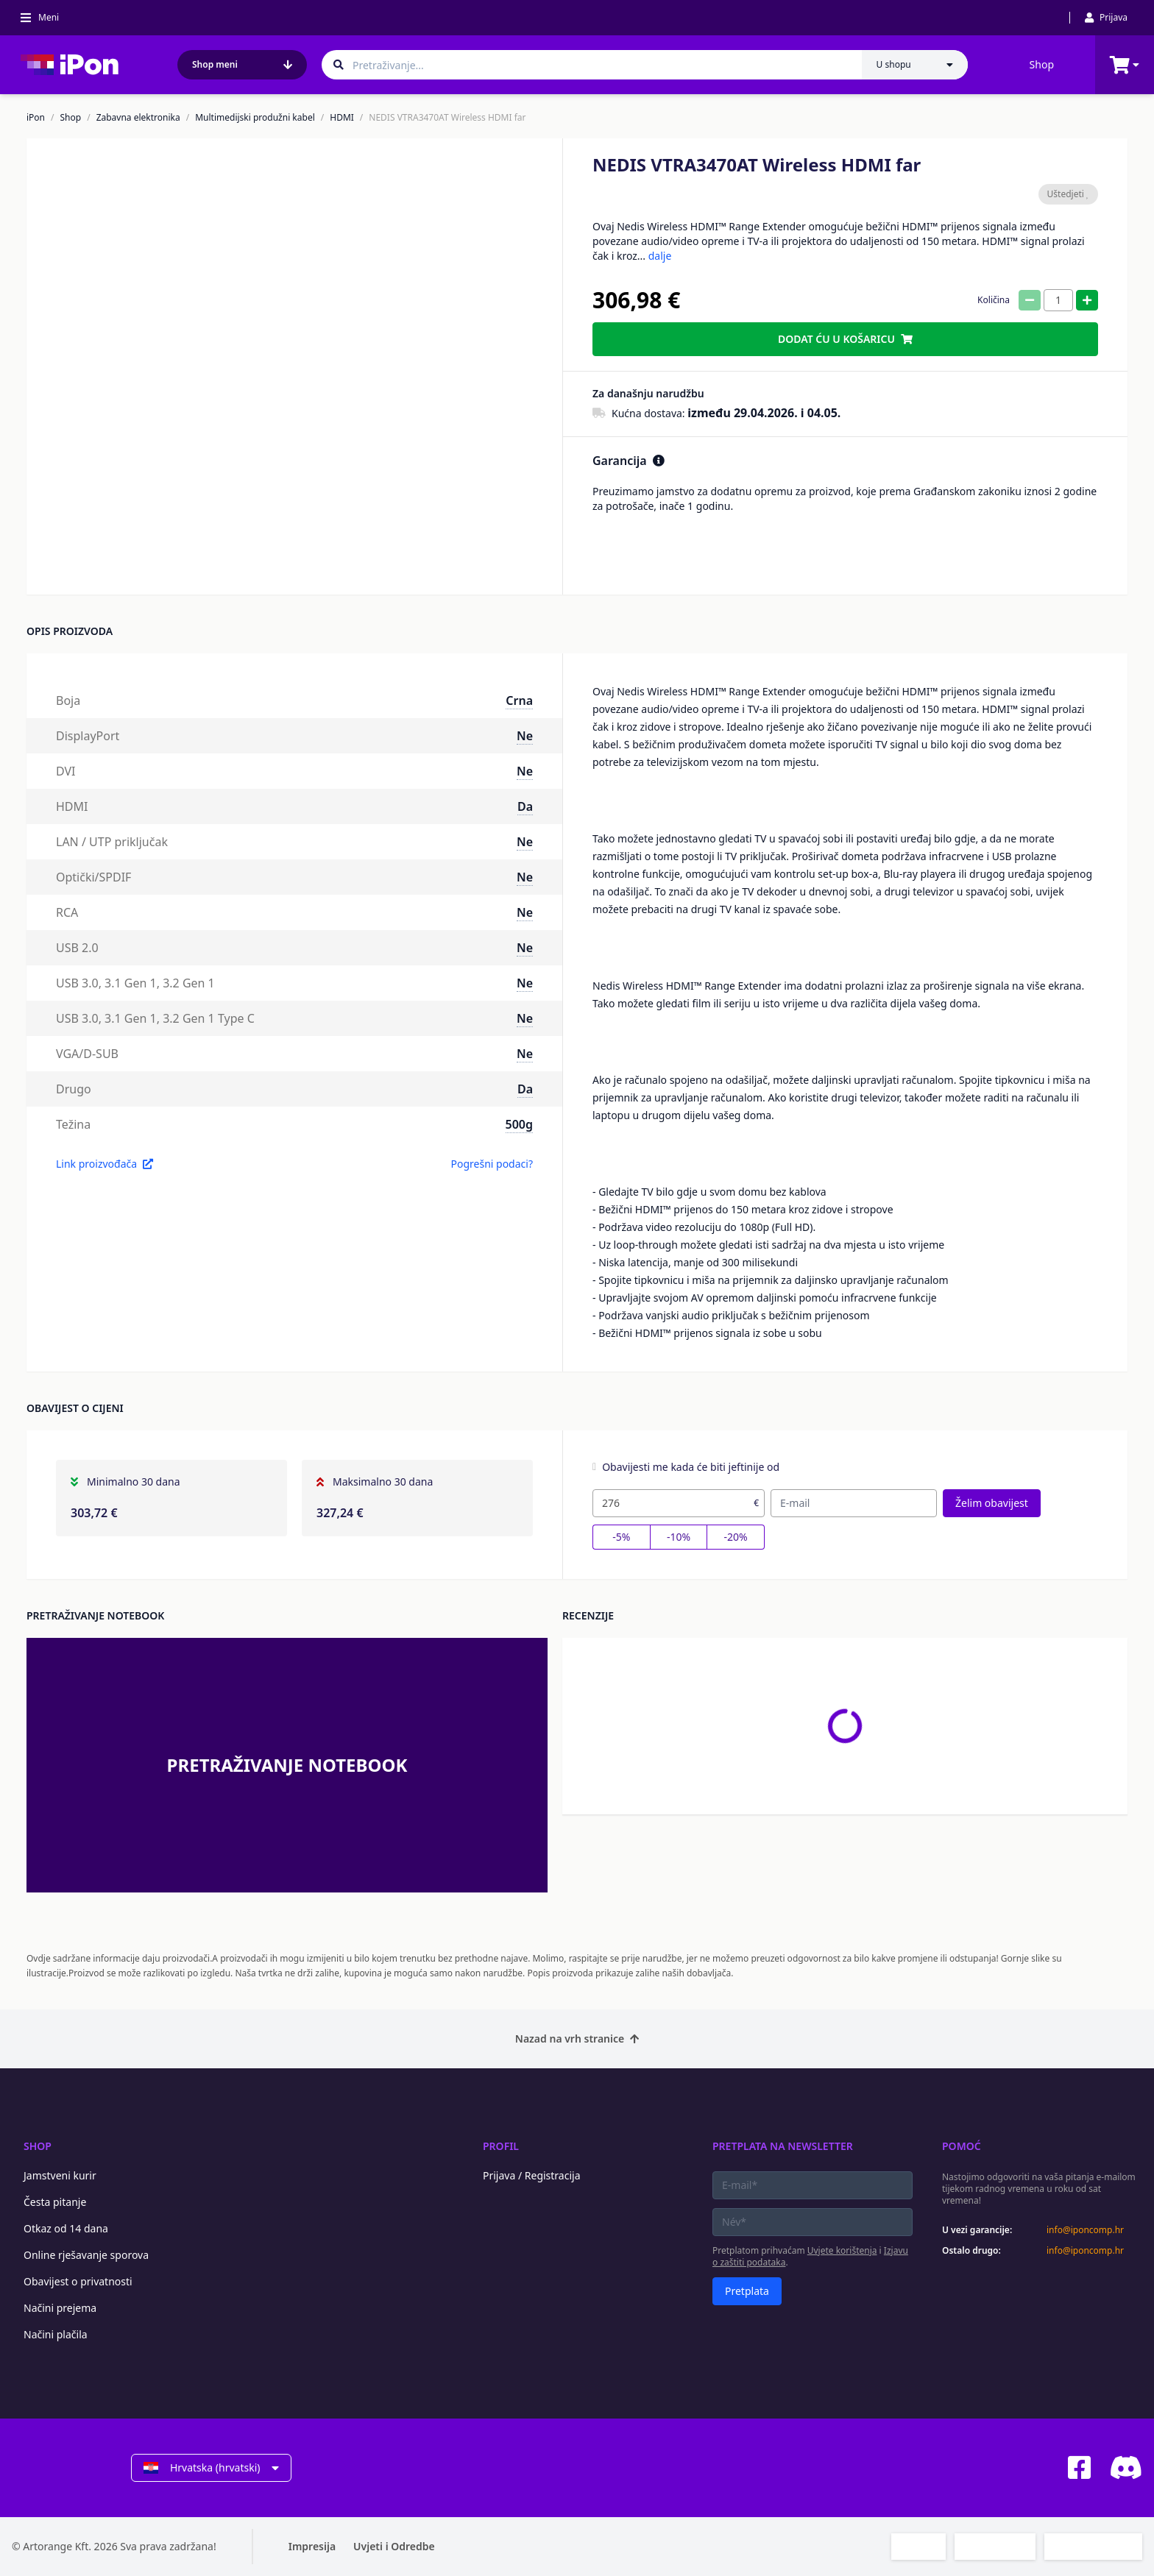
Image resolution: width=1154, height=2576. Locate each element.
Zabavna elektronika (138, 118)
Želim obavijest (991, 1503)
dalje (660, 256)
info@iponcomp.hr (1085, 2230)
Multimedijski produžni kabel (255, 118)
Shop (1042, 64)
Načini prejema (60, 2308)
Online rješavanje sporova (86, 2255)
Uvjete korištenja (842, 2250)
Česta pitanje (55, 2202)
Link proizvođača (104, 1164)
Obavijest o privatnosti (78, 2281)
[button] (154, 555)
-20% (736, 1537)
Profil (501, 2146)
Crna (519, 700)
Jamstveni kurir (60, 2175)
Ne (525, 736)
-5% (621, 1537)
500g (519, 1124)
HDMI (342, 118)
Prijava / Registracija (532, 2175)
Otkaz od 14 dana (66, 2228)
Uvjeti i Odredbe (394, 2546)
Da (525, 806)
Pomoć (961, 2146)
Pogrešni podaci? (491, 1164)
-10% (678, 1537)
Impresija (312, 2546)
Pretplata (747, 2291)
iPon (35, 118)
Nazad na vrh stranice (577, 2038)
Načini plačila (56, 2334)
